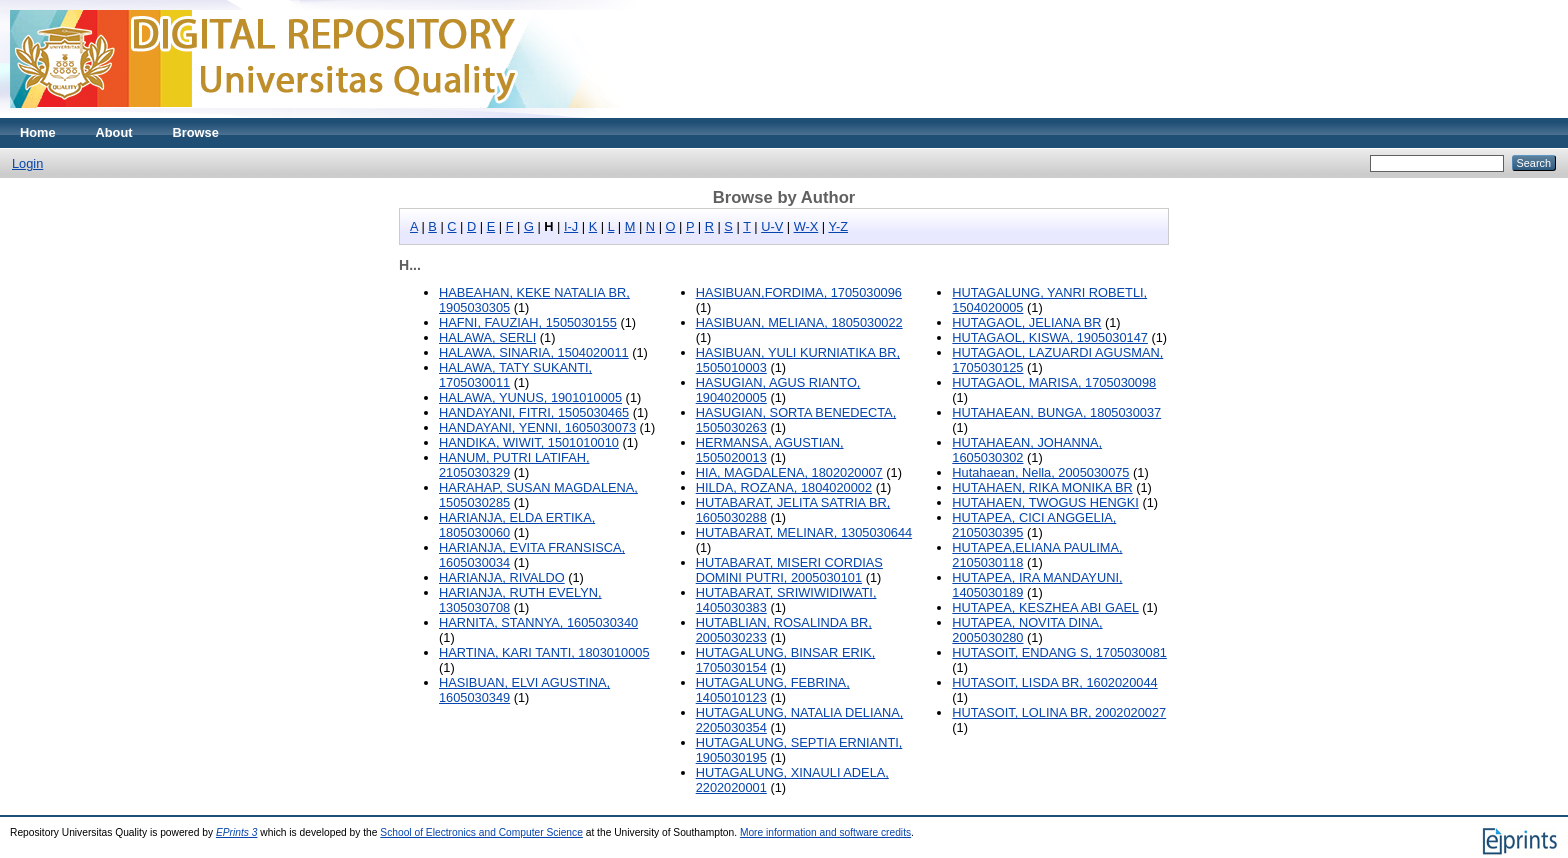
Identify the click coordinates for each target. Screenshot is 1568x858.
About (114, 132)
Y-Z (838, 226)
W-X (806, 226)
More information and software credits (825, 832)
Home (38, 132)
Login (27, 163)
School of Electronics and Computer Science (481, 832)
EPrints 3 (237, 832)
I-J (571, 226)
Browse (196, 132)
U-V (772, 226)
